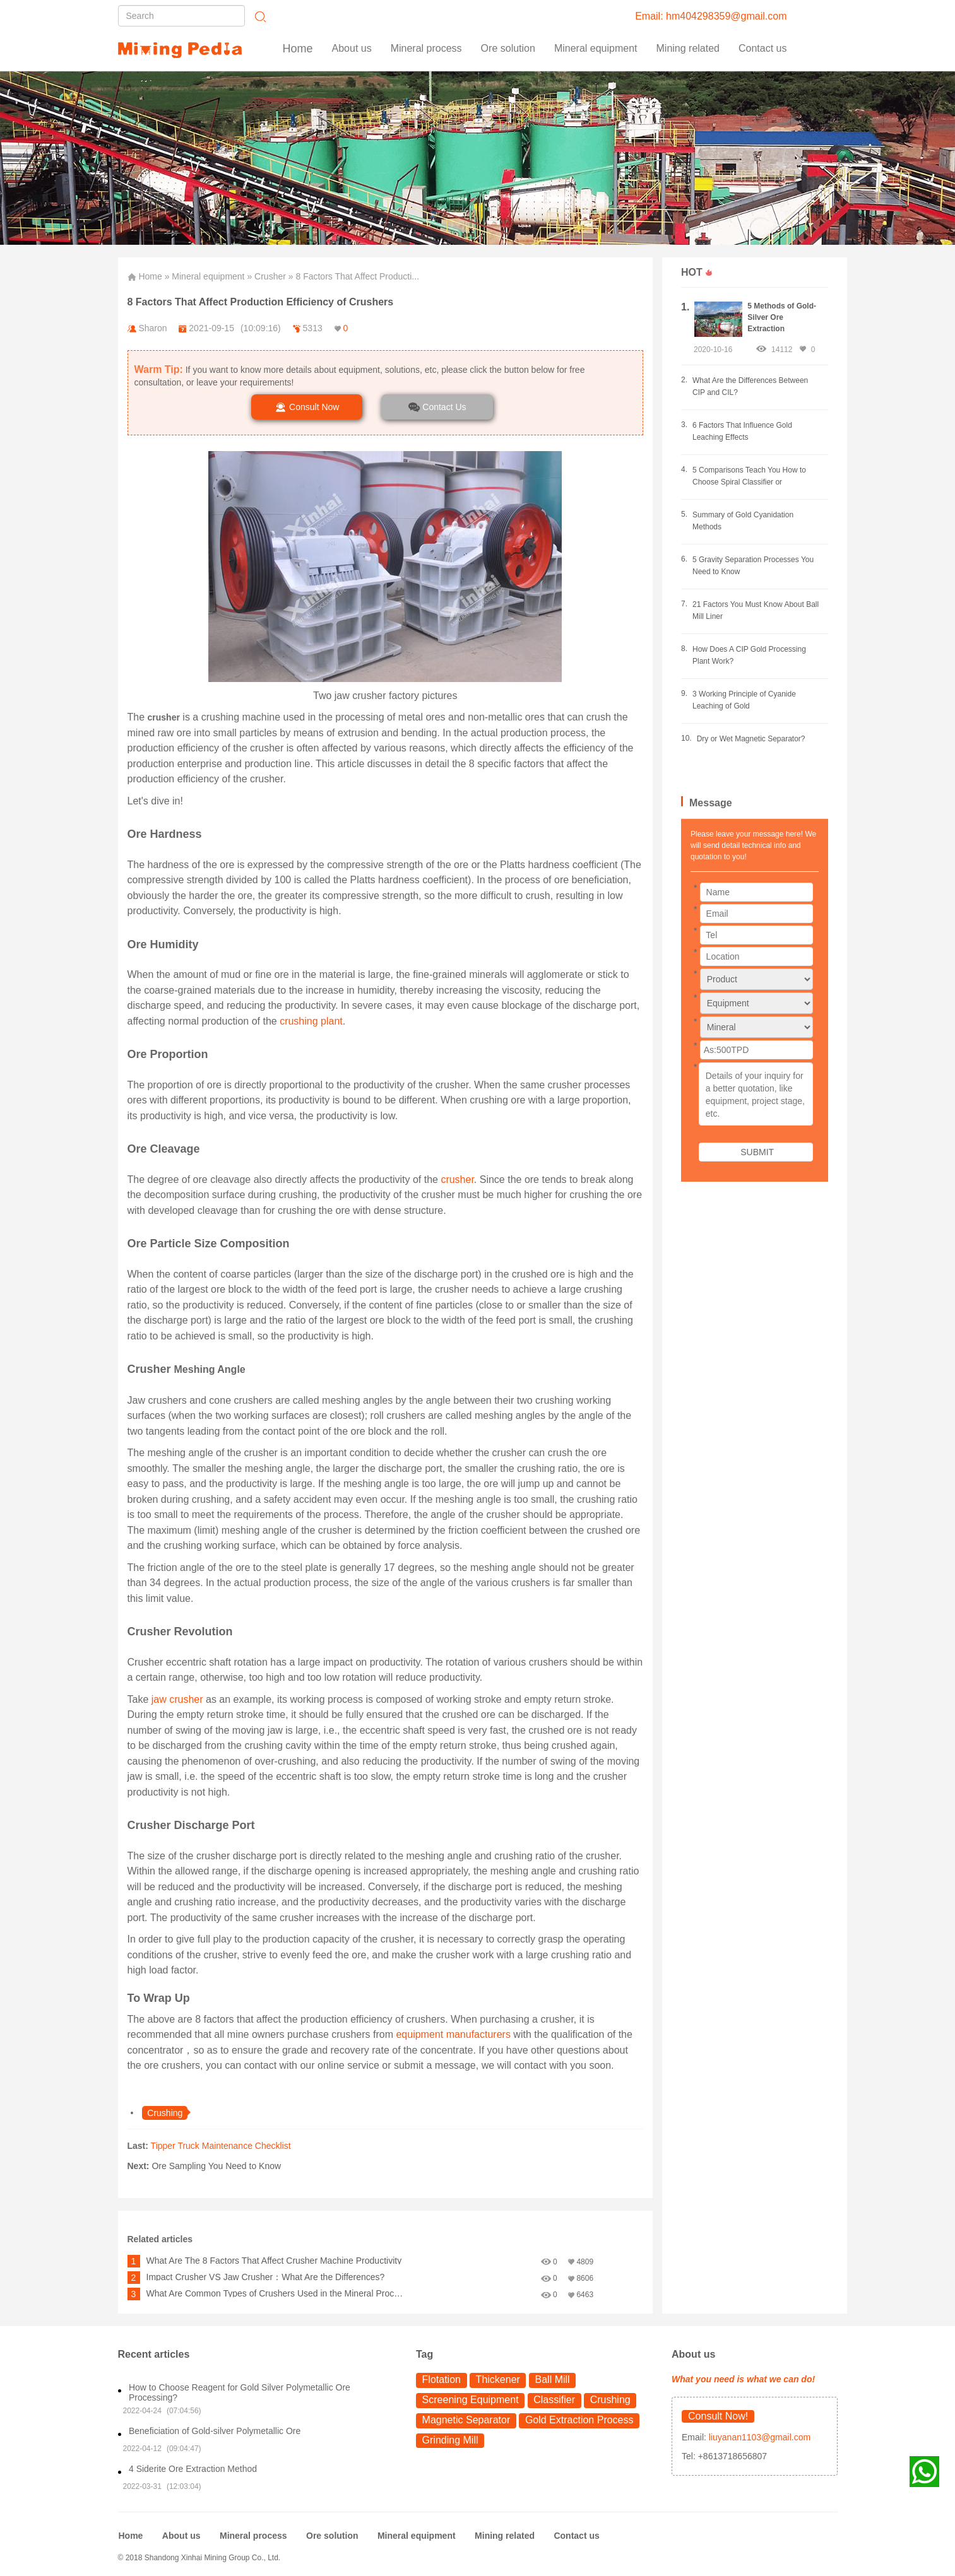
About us (352, 48)
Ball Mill (552, 2379)
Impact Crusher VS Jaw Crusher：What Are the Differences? (265, 2277)
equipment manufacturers (453, 2034)
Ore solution (332, 2536)
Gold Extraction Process (579, 2419)
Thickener (498, 2379)
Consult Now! (718, 2416)
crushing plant (311, 1021)
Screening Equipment (470, 2399)
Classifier (554, 2399)
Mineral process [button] (426, 48)
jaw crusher (175, 1699)
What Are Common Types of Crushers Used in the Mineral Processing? (275, 2293)
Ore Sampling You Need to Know (216, 2166)
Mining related (505, 2536)
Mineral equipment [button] (596, 48)
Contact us (762, 48)
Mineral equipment (208, 276)
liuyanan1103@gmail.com (758, 2437)
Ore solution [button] (508, 48)
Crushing (610, 2399)
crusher (457, 1179)
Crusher (270, 276)
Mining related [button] (688, 48)
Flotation (441, 2379)
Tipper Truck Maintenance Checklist (221, 2146)
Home (298, 48)
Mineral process (253, 2536)
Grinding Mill (450, 2440)
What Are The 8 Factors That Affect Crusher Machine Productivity (274, 2260)
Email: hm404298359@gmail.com (710, 16)
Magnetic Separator (466, 2419)
